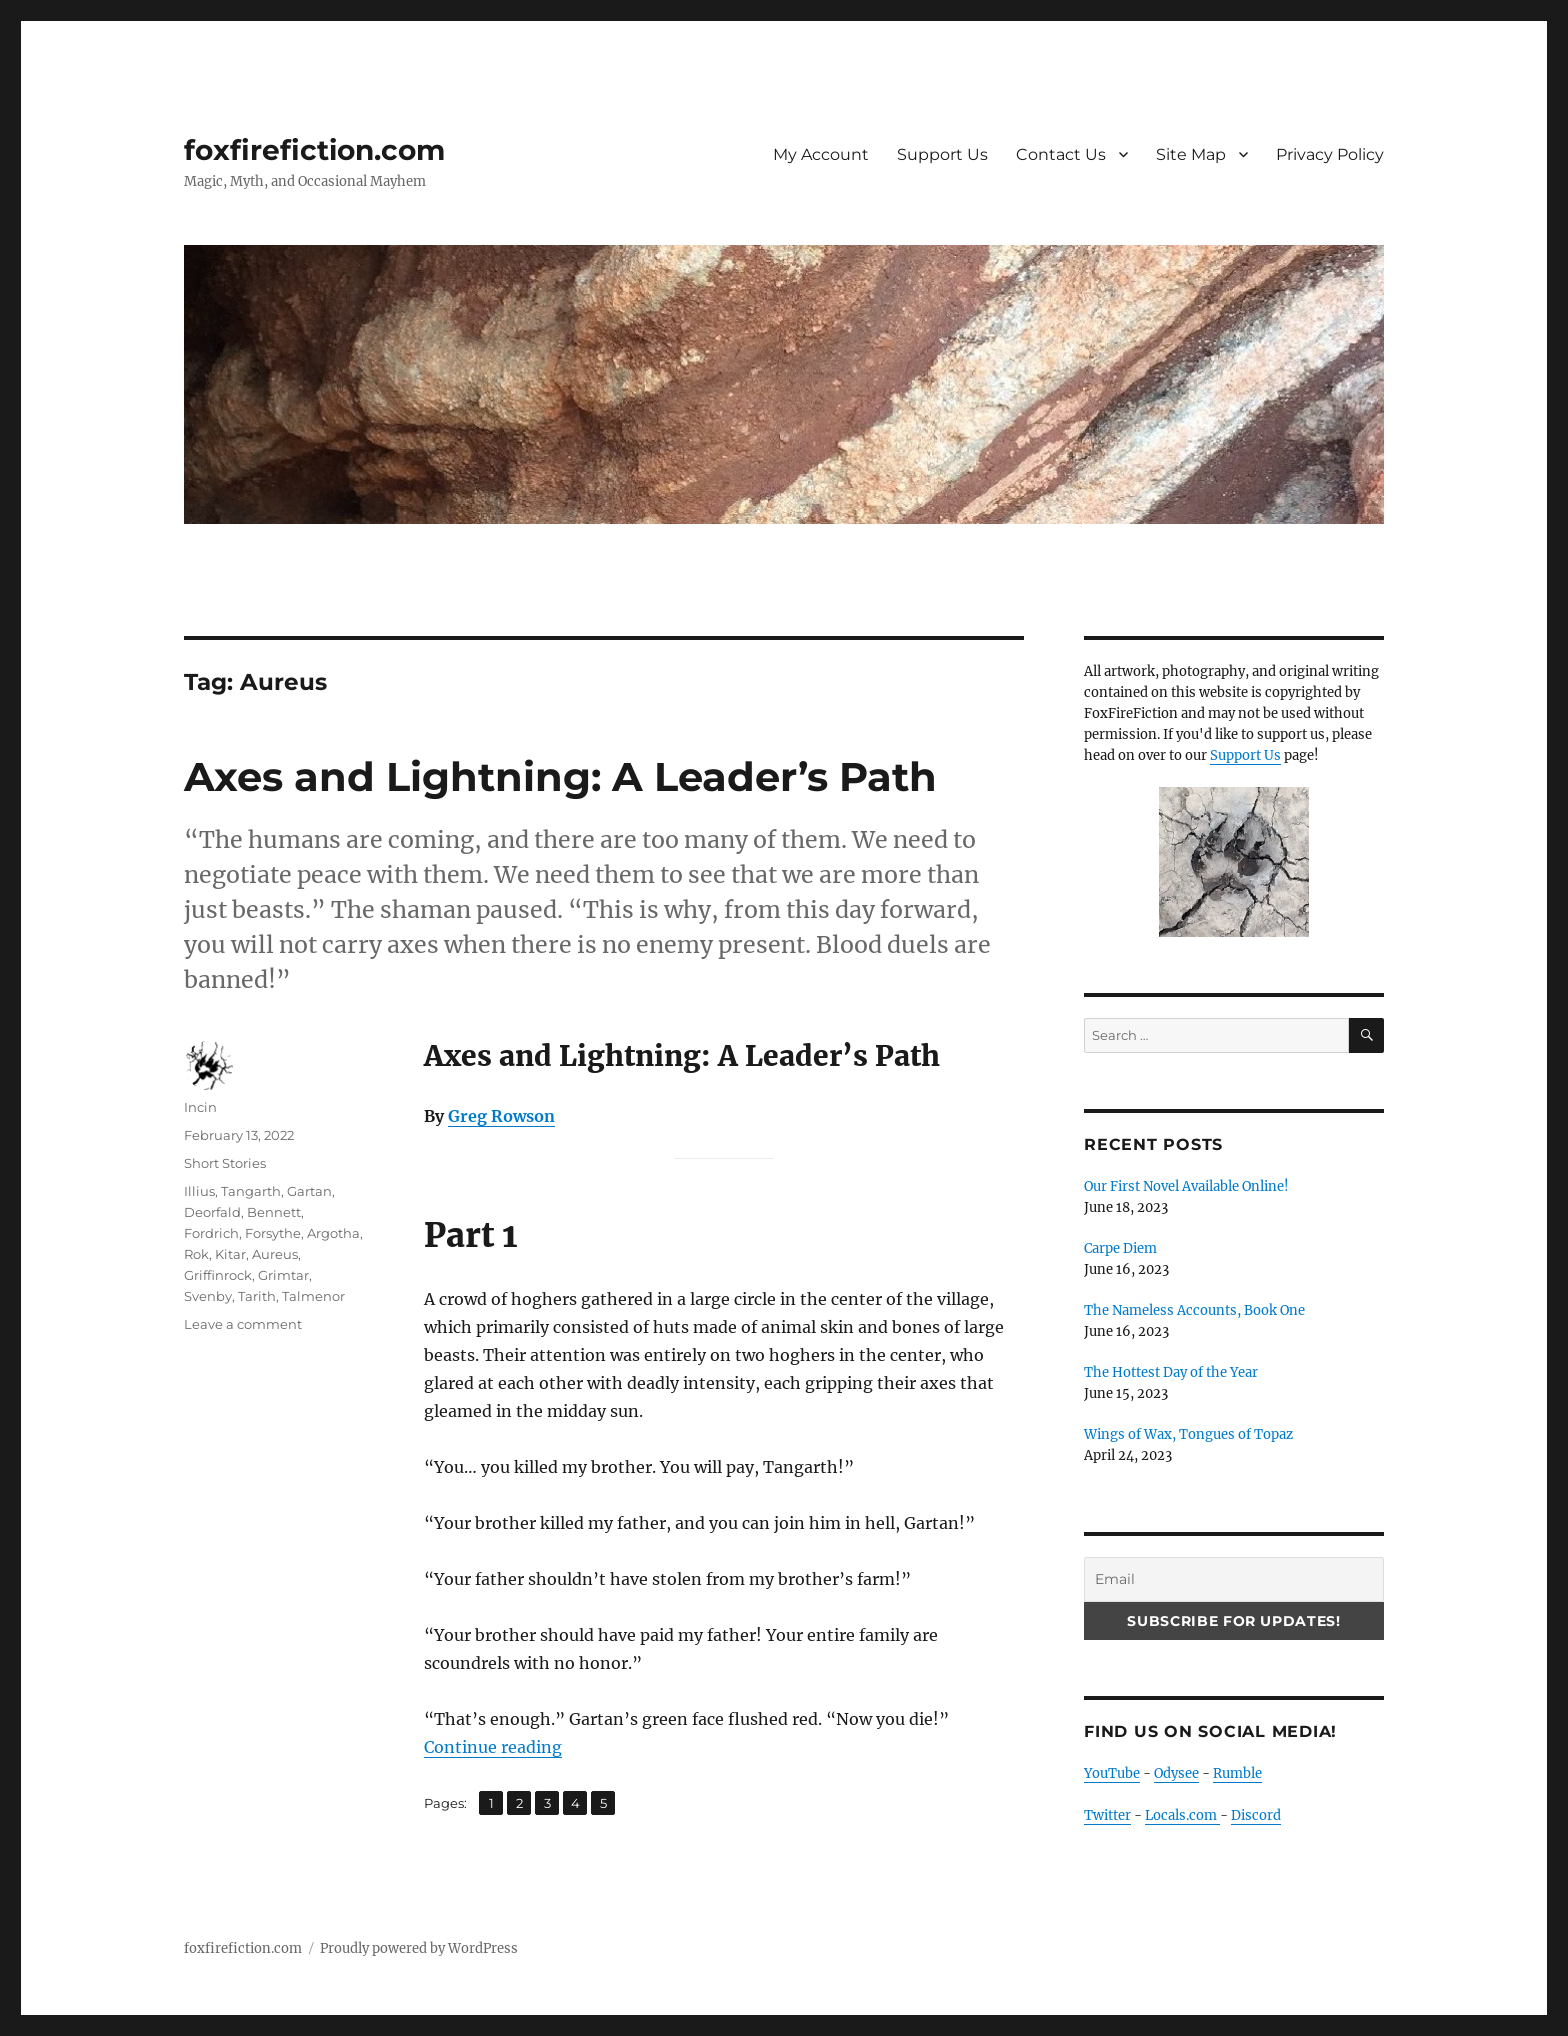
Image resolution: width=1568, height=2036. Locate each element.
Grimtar (283, 1275)
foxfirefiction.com (314, 150)
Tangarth (251, 1191)
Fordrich (211, 1233)
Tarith (257, 1296)
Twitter (1107, 1815)
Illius (199, 1191)
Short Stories (225, 1163)
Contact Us (1061, 154)
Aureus (275, 1254)
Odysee (1176, 1773)
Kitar (230, 1254)
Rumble (1237, 1773)
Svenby (208, 1296)
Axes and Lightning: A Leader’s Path (560, 776)
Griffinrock (218, 1275)
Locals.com (1182, 1815)
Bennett (274, 1212)
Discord (1256, 1815)
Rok (196, 1254)
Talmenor (313, 1296)
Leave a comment (243, 1324)
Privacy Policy (1330, 154)
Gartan (309, 1191)
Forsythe (273, 1233)
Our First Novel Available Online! (1186, 1186)
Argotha (333, 1233)
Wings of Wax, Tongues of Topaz (1188, 1434)
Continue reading (493, 1747)
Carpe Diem (1120, 1248)
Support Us (942, 154)
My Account (821, 154)
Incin (200, 1107)
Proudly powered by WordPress (419, 1948)
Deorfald (212, 1212)
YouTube (1112, 1773)
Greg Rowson (501, 1116)
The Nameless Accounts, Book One (1194, 1310)
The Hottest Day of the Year (1171, 1372)
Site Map (1191, 154)
